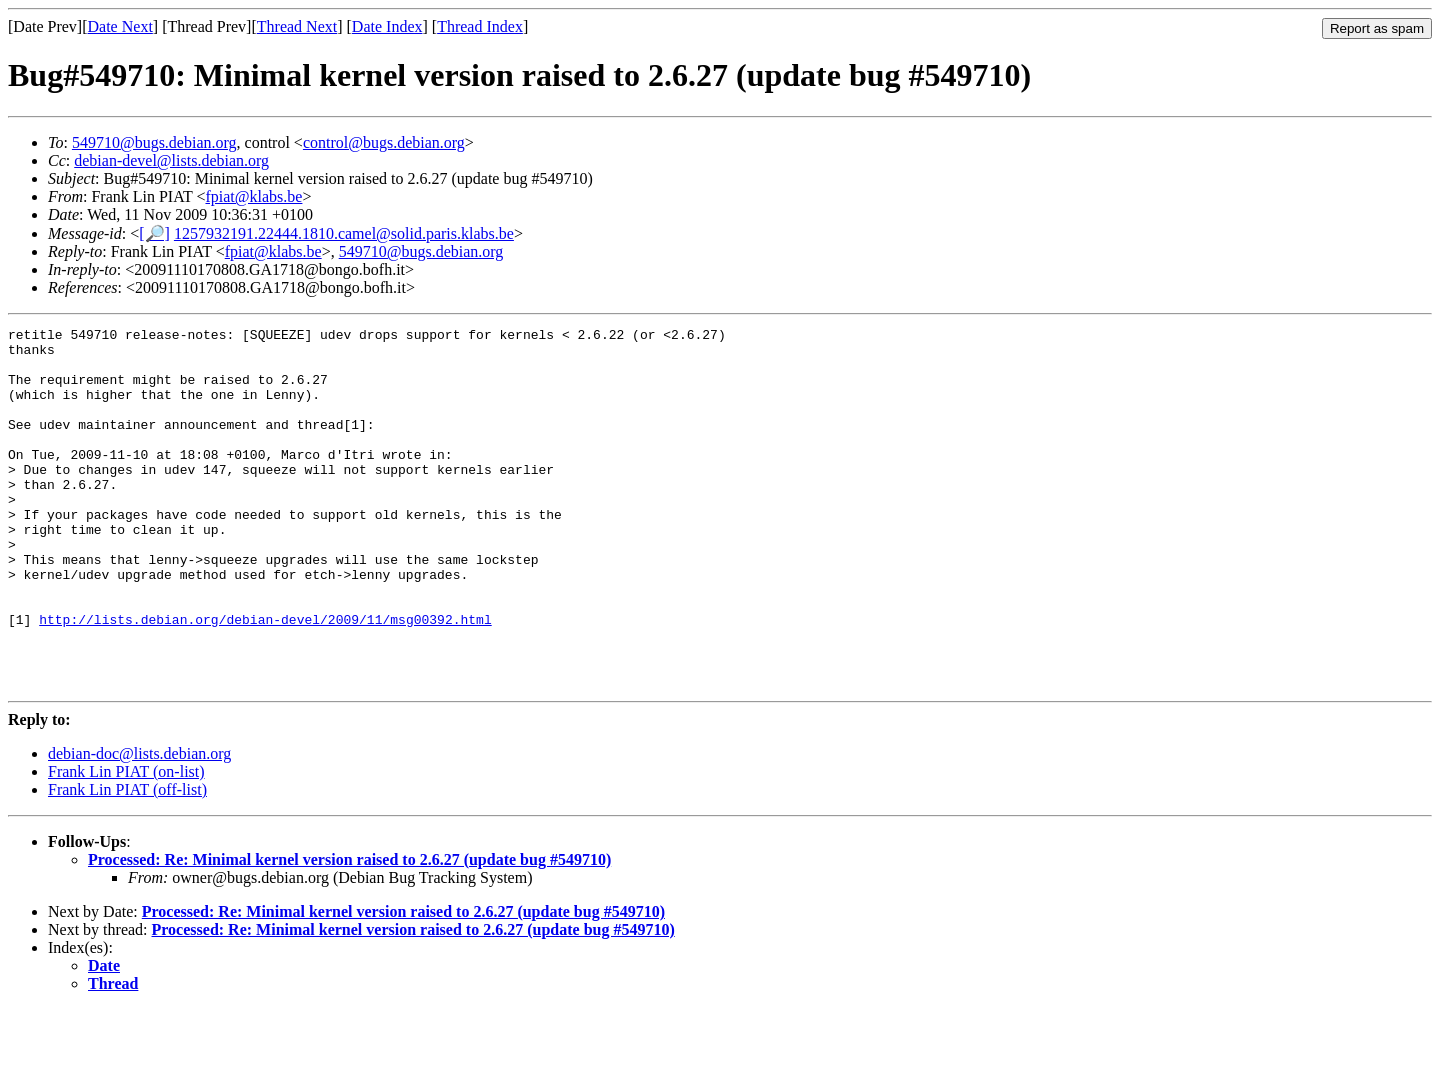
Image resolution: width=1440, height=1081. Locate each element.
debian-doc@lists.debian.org (139, 825)
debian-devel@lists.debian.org (171, 160)
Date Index (387, 26)
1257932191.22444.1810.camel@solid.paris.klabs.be (344, 233)
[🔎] (154, 233)
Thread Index (480, 26)
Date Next (120, 26)
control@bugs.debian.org (384, 142)
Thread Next (297, 26)
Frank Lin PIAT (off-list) (127, 861)
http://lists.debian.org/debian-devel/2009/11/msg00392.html (265, 679)
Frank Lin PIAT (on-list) (126, 843)
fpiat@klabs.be (253, 196)
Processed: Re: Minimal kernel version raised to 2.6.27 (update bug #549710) (349, 931)
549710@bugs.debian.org (154, 142)
